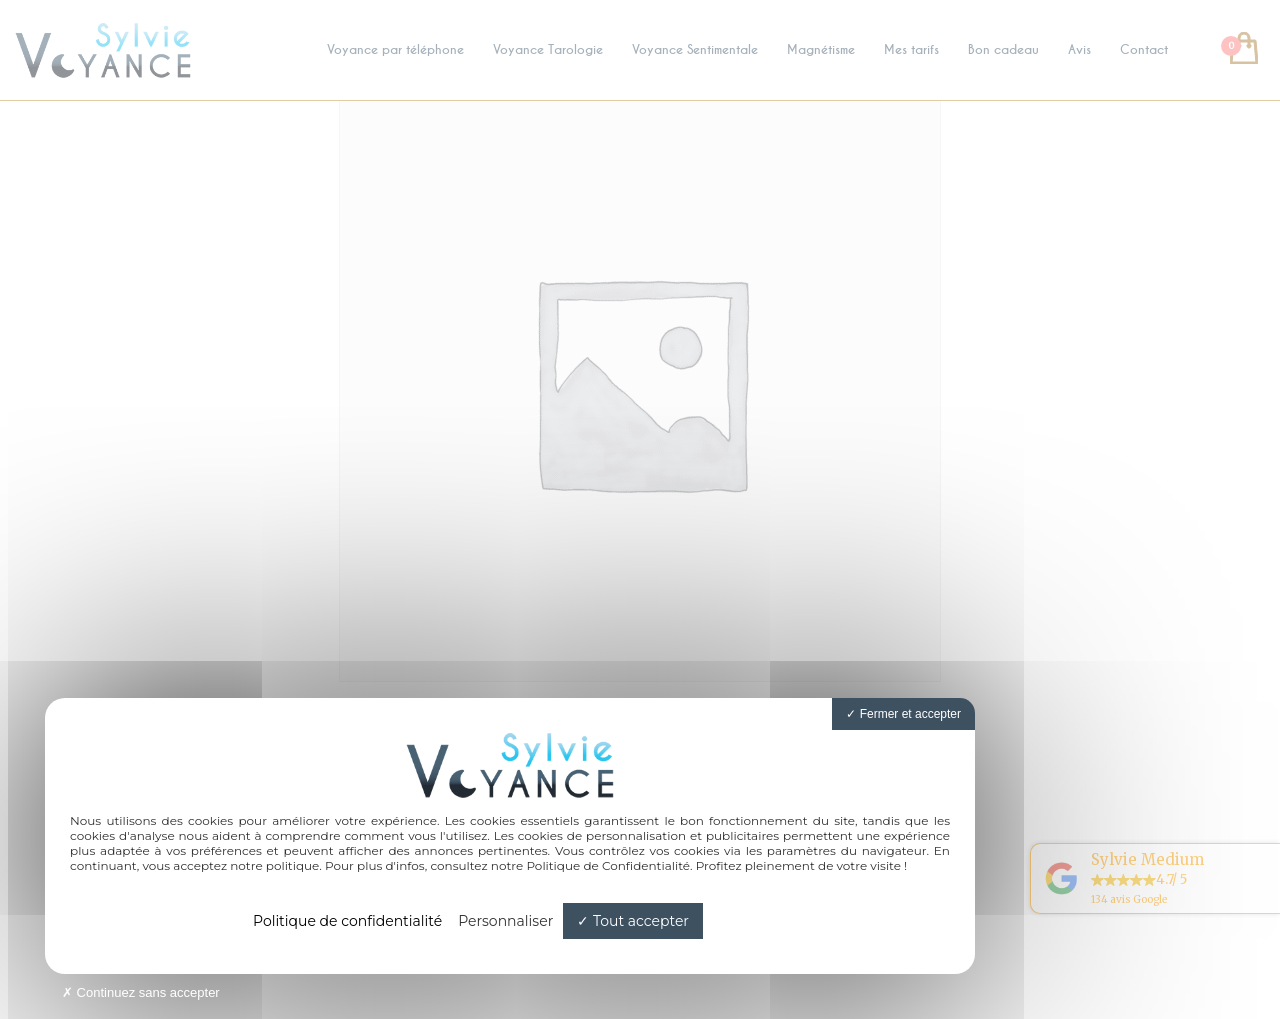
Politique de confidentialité (347, 921)
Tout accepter (633, 921)
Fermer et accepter (903, 714)
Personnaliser (505, 921)
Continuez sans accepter (141, 992)
